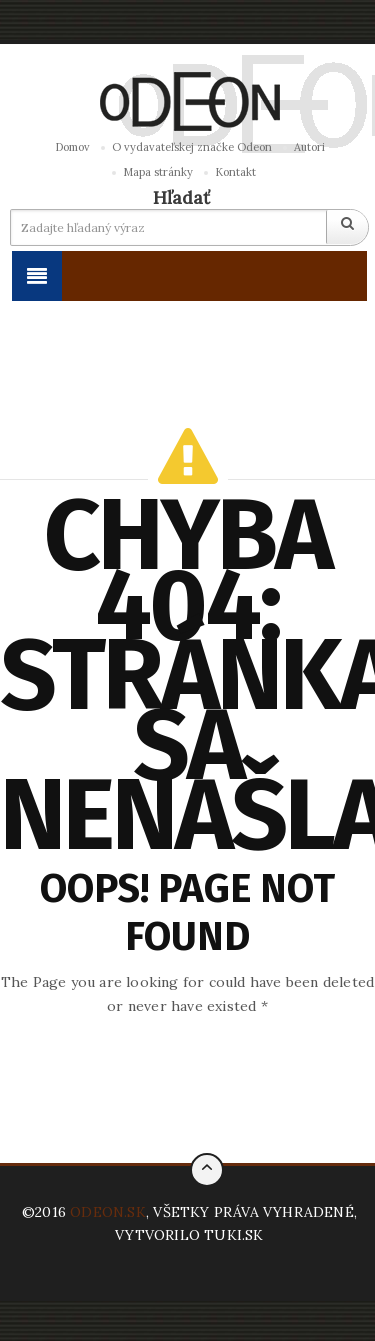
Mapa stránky (158, 172)
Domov (72, 147)
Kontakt (235, 172)
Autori (309, 147)
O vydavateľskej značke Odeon (192, 147)
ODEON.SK (108, 1212)
